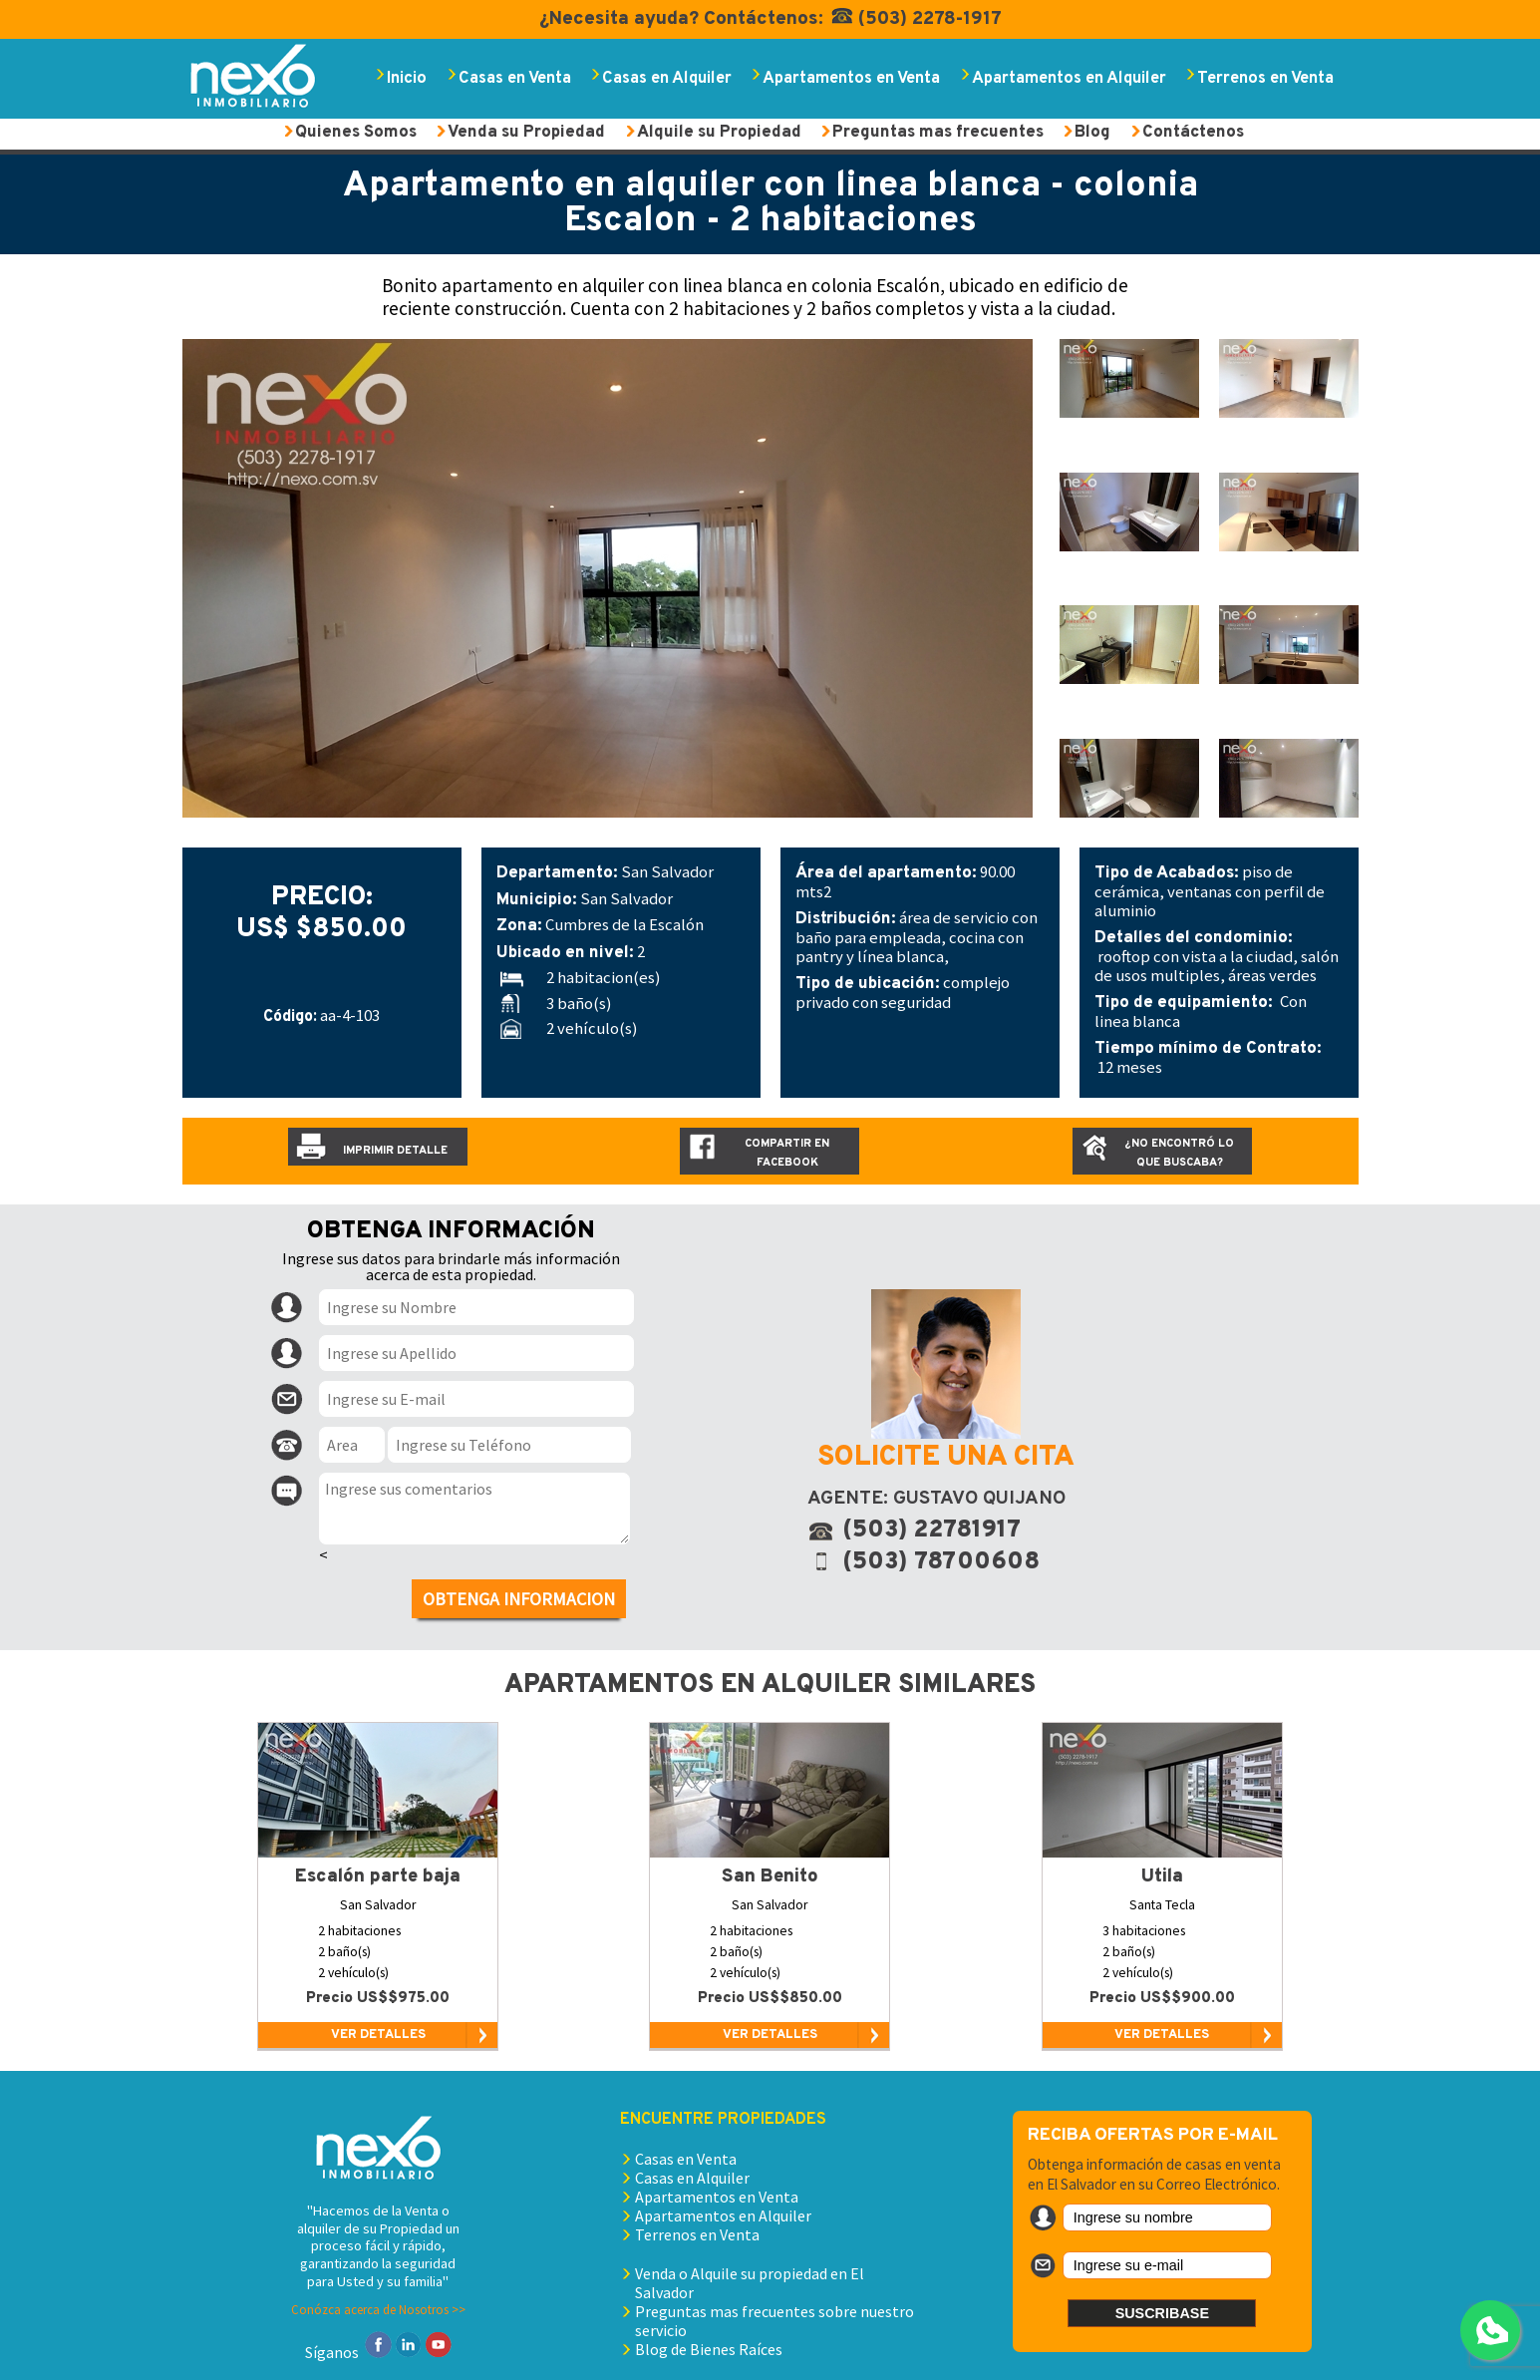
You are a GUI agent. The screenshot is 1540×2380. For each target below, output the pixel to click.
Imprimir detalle (395, 1151)
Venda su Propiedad (526, 132)
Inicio (407, 78)
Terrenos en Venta (1265, 78)
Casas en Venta (515, 78)
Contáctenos (1193, 132)
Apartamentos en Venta (851, 78)
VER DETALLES (378, 2035)
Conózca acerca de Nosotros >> (378, 2309)
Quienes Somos (356, 132)
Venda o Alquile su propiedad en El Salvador (749, 2282)
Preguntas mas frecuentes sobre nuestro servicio (774, 2320)
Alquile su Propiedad (719, 132)
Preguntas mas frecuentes (938, 132)
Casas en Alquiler (667, 78)
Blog (1092, 132)
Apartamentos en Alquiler (1069, 78)
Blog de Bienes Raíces (708, 2349)
